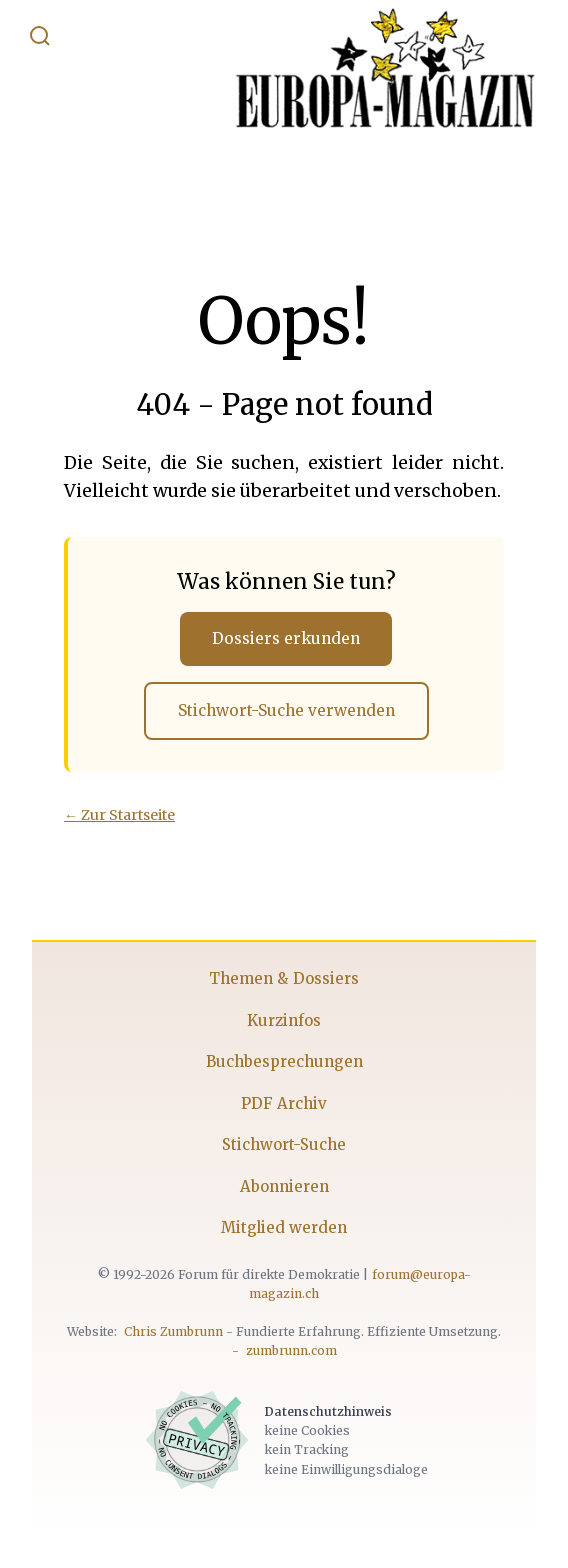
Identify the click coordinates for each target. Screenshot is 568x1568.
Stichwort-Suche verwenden (286, 710)
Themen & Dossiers (284, 978)
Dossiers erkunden (286, 638)
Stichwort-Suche (284, 1144)
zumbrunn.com (291, 1350)
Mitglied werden (284, 1227)
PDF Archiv (284, 1103)
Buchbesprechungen (284, 1061)
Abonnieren (284, 1186)
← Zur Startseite (119, 815)
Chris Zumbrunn (173, 1331)
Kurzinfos (284, 1020)
